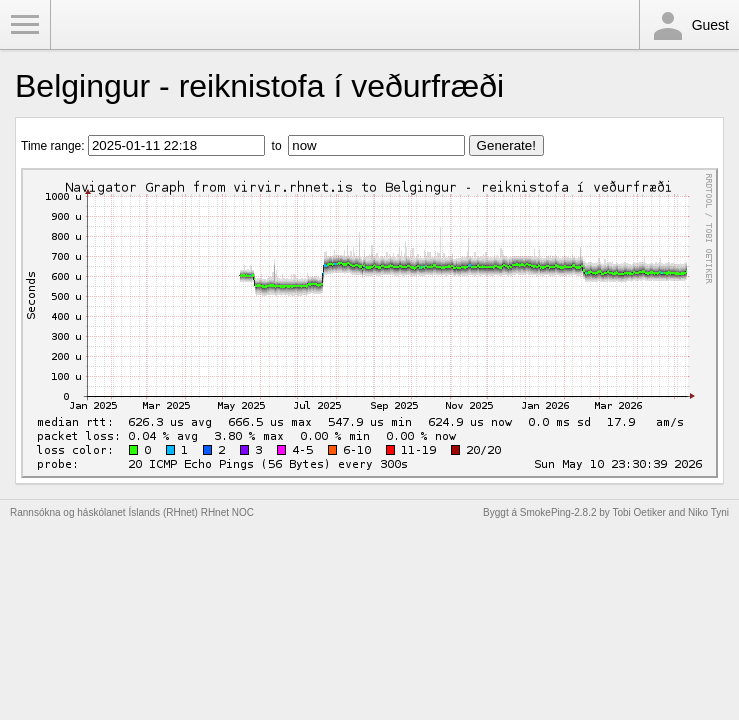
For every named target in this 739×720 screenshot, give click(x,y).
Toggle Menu (25, 25)
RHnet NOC (227, 512)
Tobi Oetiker (638, 512)
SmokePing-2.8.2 (558, 512)
